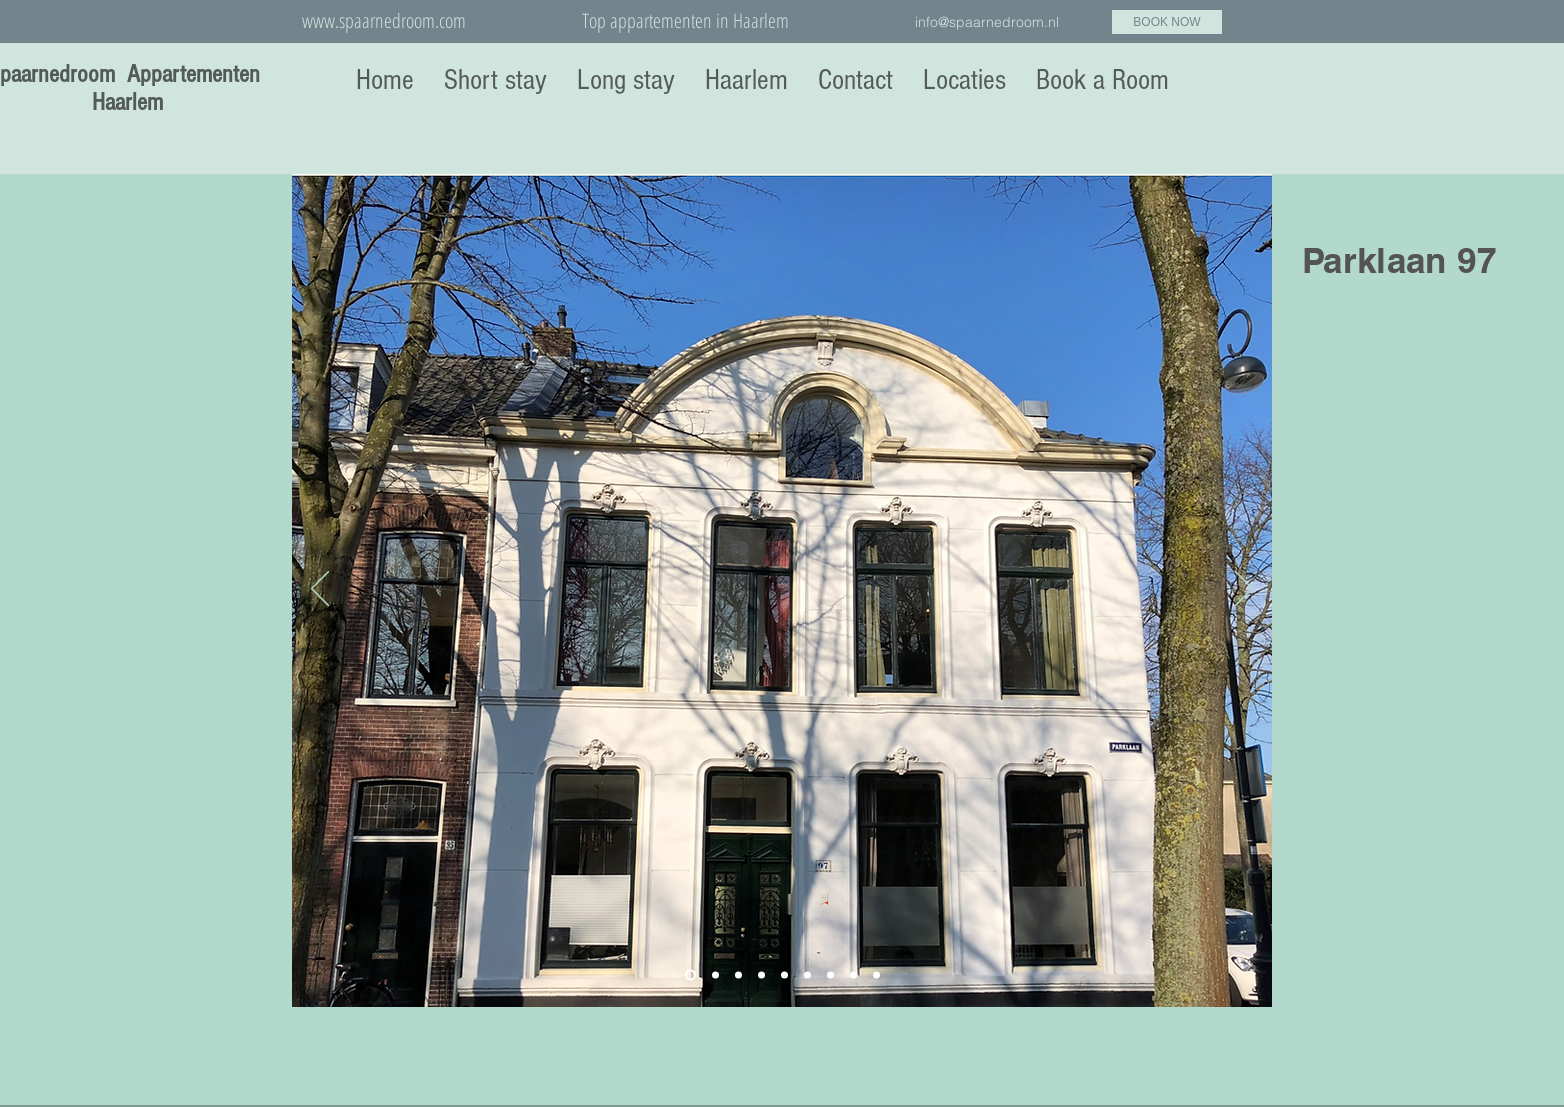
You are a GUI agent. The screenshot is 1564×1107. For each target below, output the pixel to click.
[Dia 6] (807, 975)
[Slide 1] (690, 975)
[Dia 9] (876, 975)
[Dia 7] (830, 975)
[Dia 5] (784, 975)
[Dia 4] (761, 975)
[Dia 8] (853, 975)
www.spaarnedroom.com (384, 20)
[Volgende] (1244, 590)
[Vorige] (320, 590)
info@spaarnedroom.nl (987, 22)
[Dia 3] (738, 975)
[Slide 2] (715, 975)
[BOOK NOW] (1167, 22)
